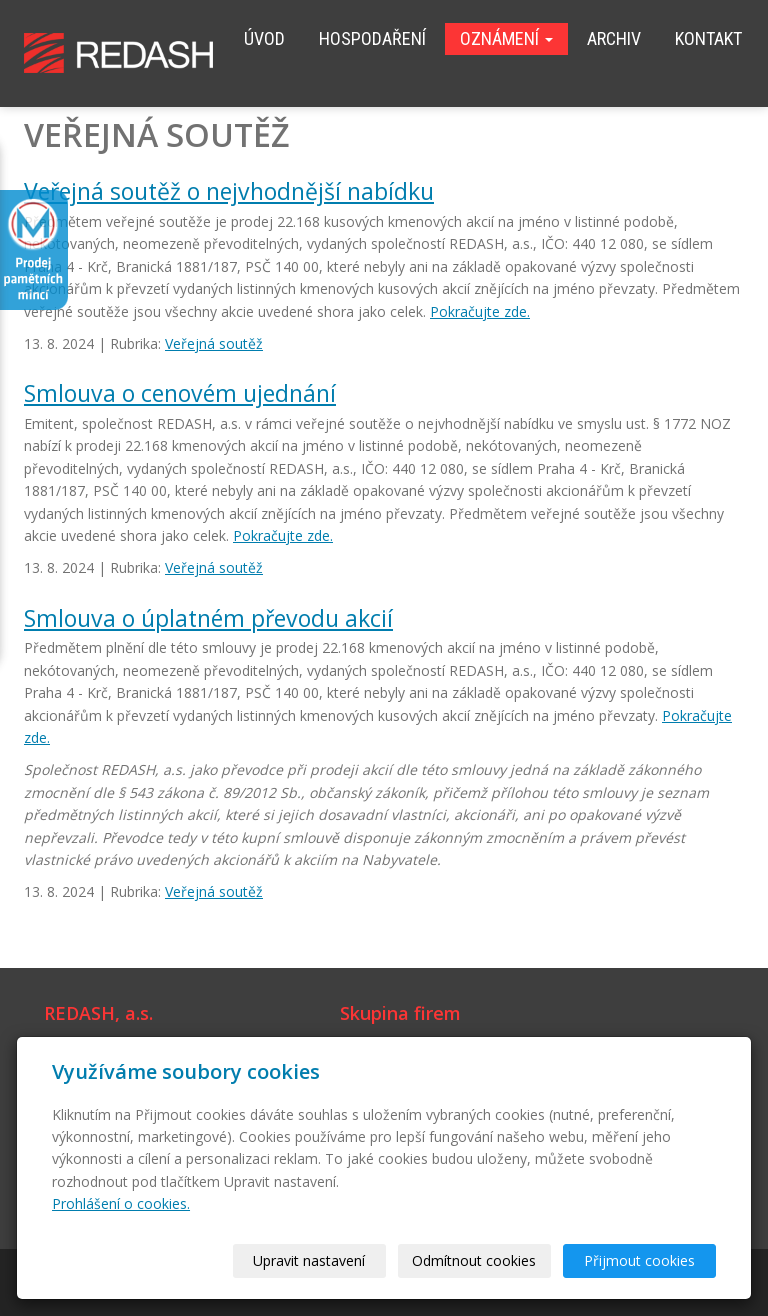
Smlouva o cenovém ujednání (180, 393)
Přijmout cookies (639, 1260)
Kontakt (708, 38)
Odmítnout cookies (474, 1260)
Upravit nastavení (309, 1260)
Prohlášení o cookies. (121, 1203)
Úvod (264, 38)
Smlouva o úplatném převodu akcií (208, 618)
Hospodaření (372, 38)
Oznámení (506, 38)
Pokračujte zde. (480, 311)
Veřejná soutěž (214, 343)
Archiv (614, 38)
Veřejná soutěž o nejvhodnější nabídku (229, 191)
